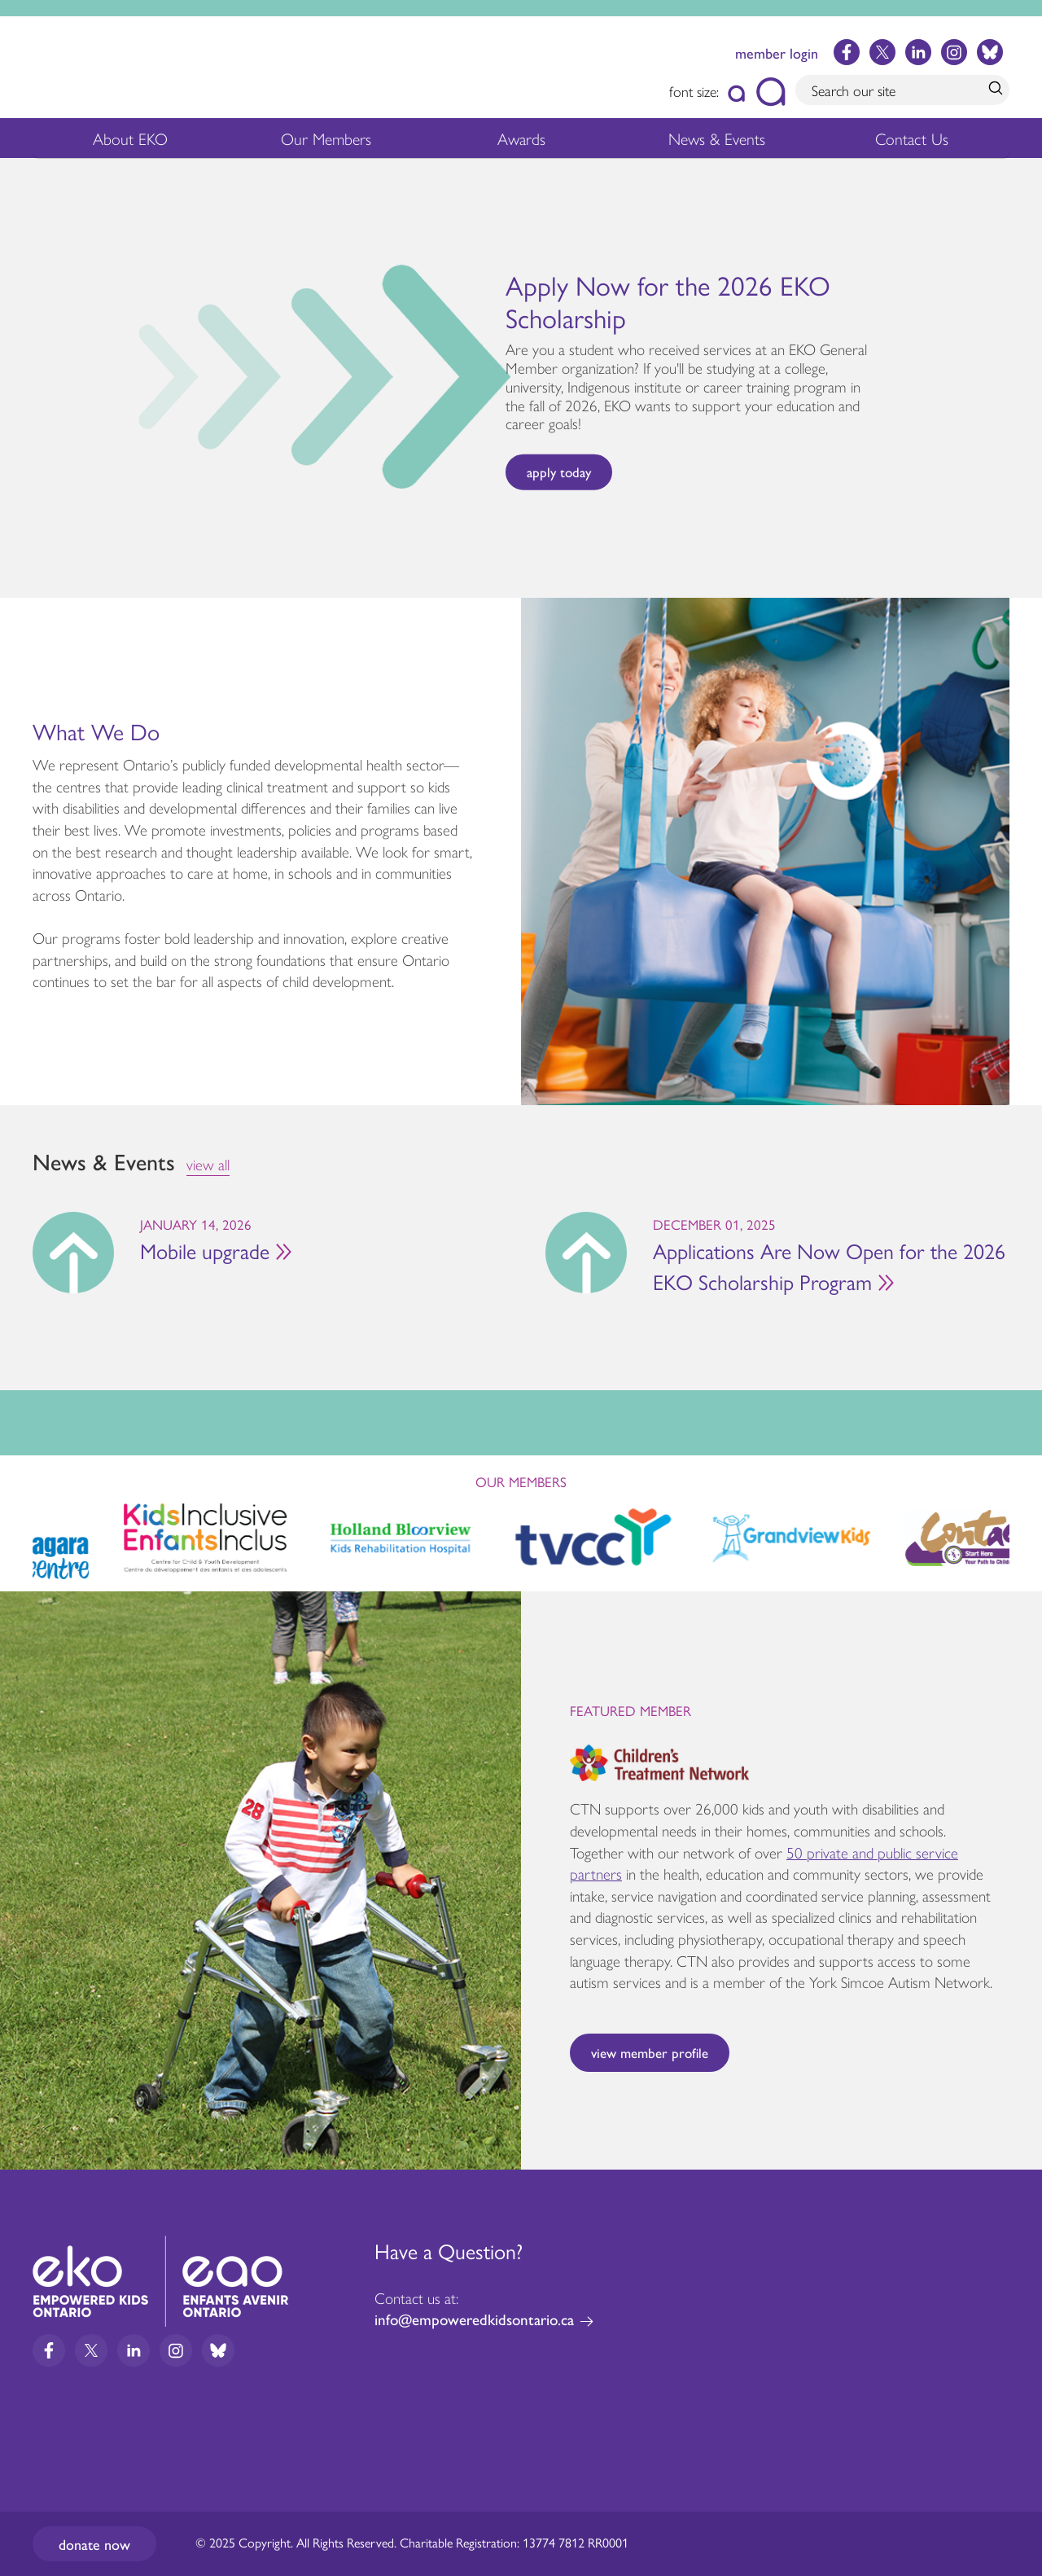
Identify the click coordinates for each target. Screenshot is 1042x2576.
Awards (521, 141)
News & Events (726, 141)
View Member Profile (649, 2052)
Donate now (94, 2544)
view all (208, 1163)
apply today (559, 471)
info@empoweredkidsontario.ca (474, 2318)
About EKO (130, 141)
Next (1022, 378)
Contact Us (911, 138)
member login (776, 52)
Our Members (326, 141)
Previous (19, 374)
